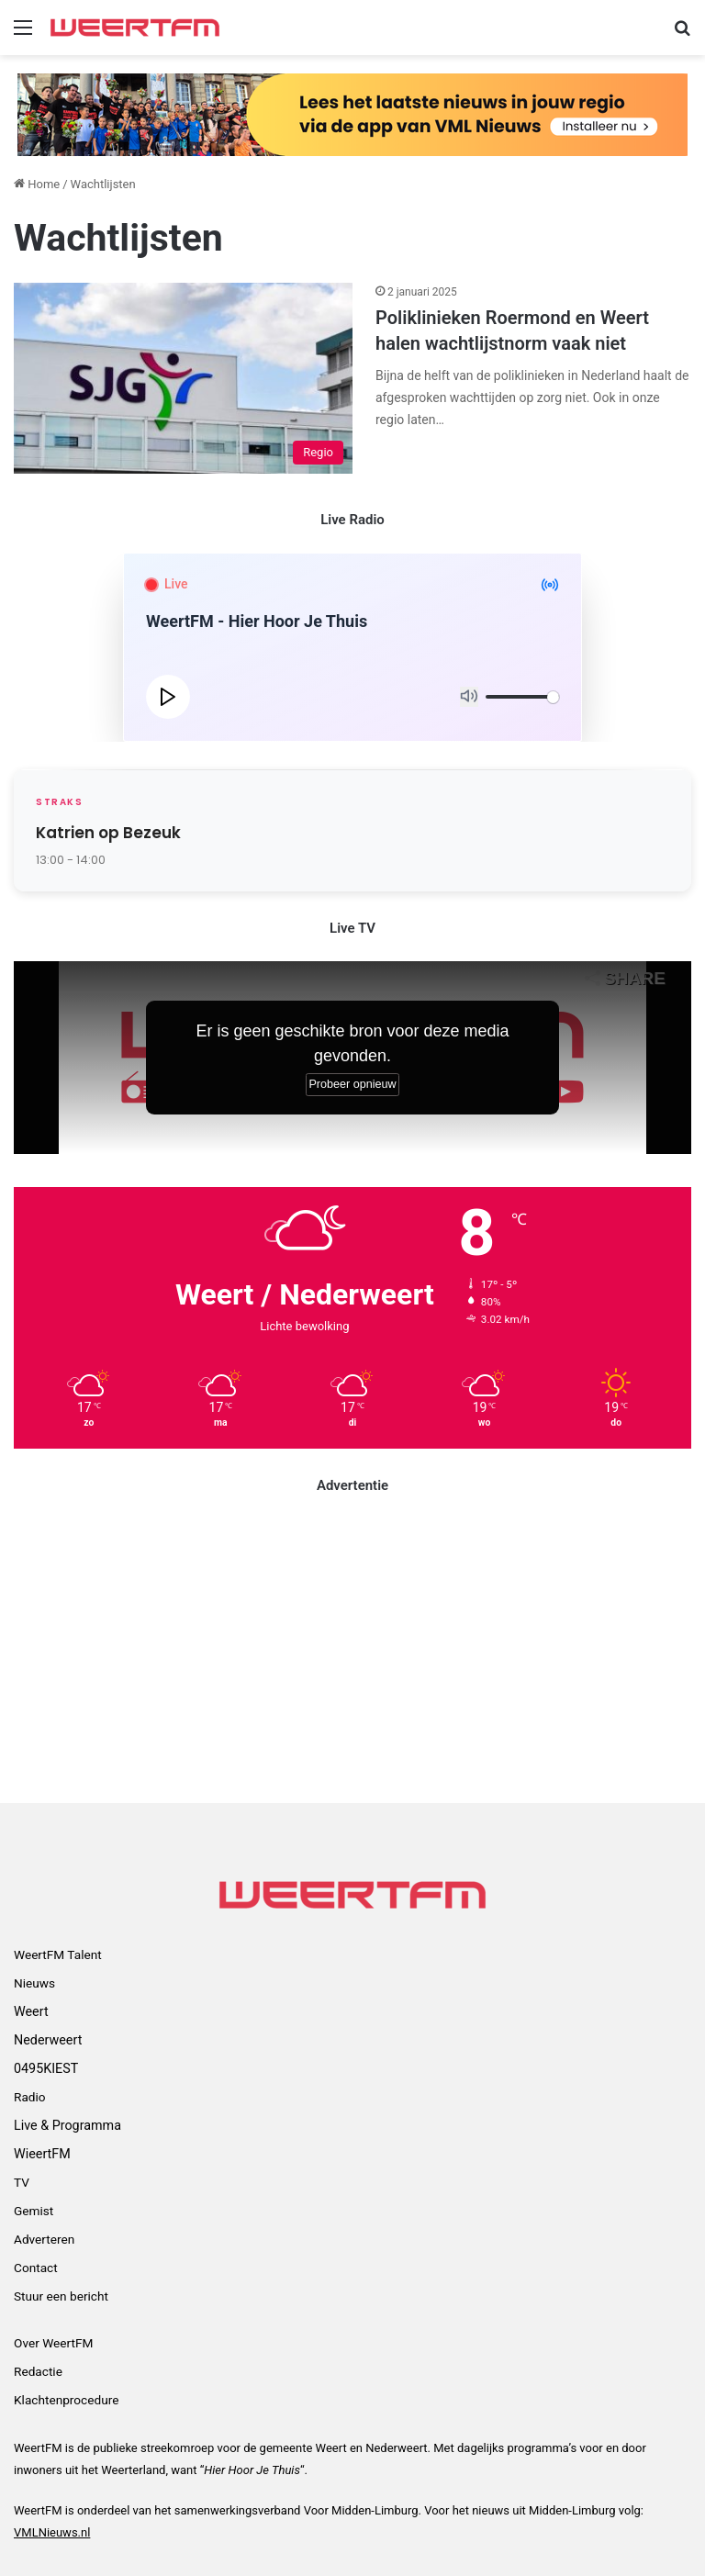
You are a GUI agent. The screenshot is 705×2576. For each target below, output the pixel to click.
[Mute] (469, 697)
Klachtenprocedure (66, 2399)
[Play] (168, 697)
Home (37, 184)
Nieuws (34, 1983)
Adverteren (44, 2239)
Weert (31, 2011)
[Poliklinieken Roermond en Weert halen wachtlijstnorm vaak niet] (183, 378)
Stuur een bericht (61, 2296)
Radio (30, 2096)
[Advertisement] (352, 1646)
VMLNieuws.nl (52, 2532)
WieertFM (42, 2153)
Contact (36, 2267)
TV (21, 2182)
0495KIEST (46, 2068)
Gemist (33, 2210)
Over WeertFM (53, 2342)
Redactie (38, 2371)
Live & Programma (67, 2125)
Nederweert (48, 2040)
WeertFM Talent (58, 1954)
